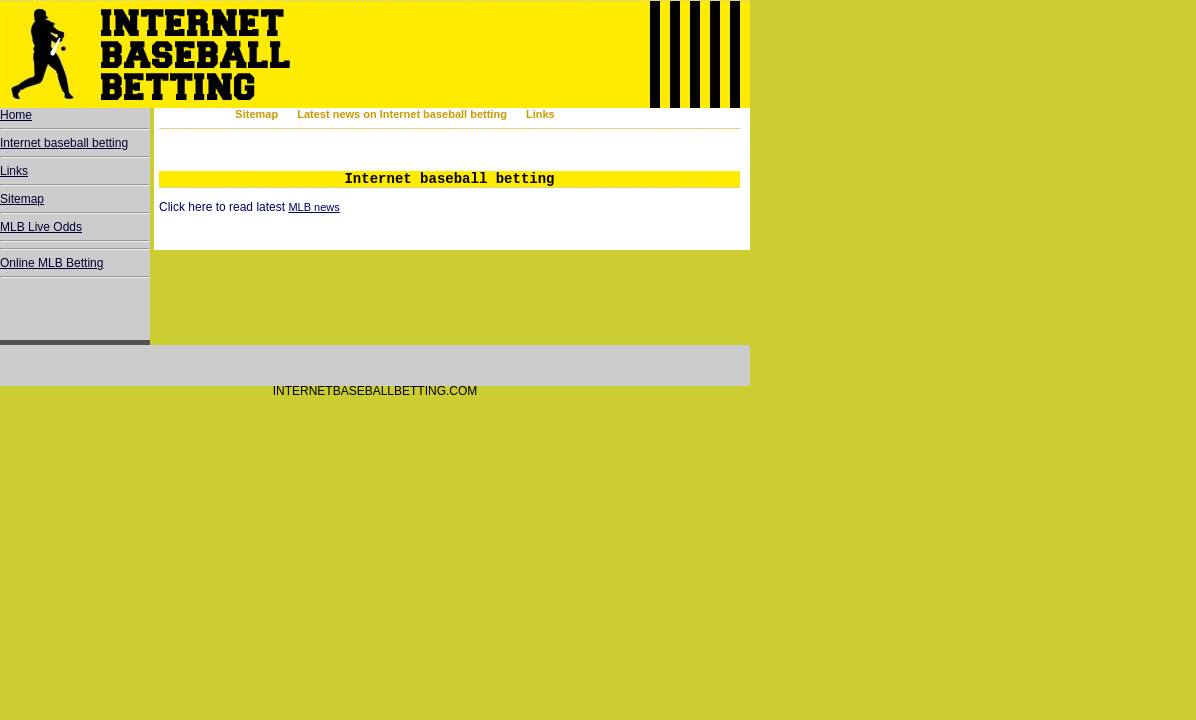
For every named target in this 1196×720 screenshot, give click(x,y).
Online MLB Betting (51, 263)
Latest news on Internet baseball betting (402, 114)
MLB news (313, 207)
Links (540, 114)
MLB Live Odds (41, 227)
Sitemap (256, 114)
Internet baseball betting (64, 143)
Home (16, 115)
